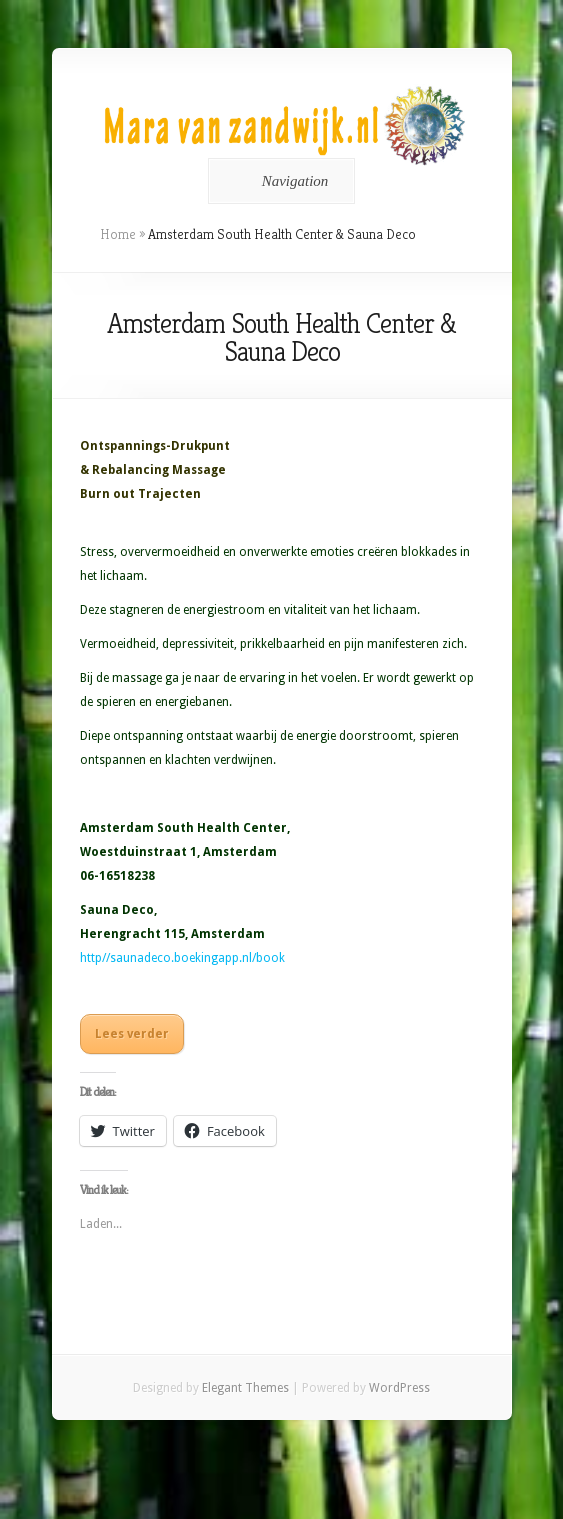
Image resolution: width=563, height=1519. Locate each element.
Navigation (278, 181)
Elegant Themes (245, 1388)
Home (118, 234)
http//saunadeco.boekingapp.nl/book (182, 958)
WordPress (399, 1388)
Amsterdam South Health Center (183, 828)
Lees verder (132, 1034)
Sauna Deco (117, 910)
